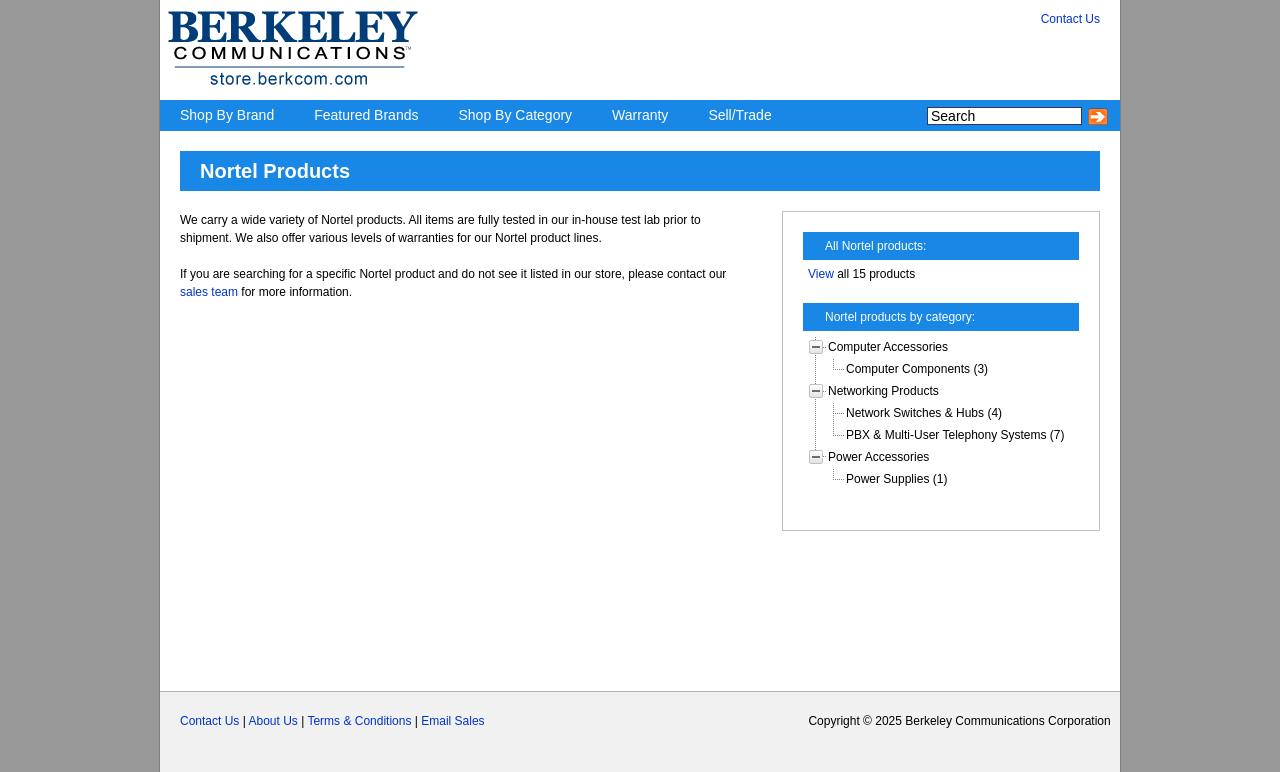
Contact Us (209, 721)
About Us (272, 721)
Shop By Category (515, 115)
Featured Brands (366, 115)
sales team (209, 292)
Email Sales (452, 721)
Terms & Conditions (359, 721)
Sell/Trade (739, 115)
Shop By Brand (227, 115)
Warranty (640, 115)
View (821, 274)
